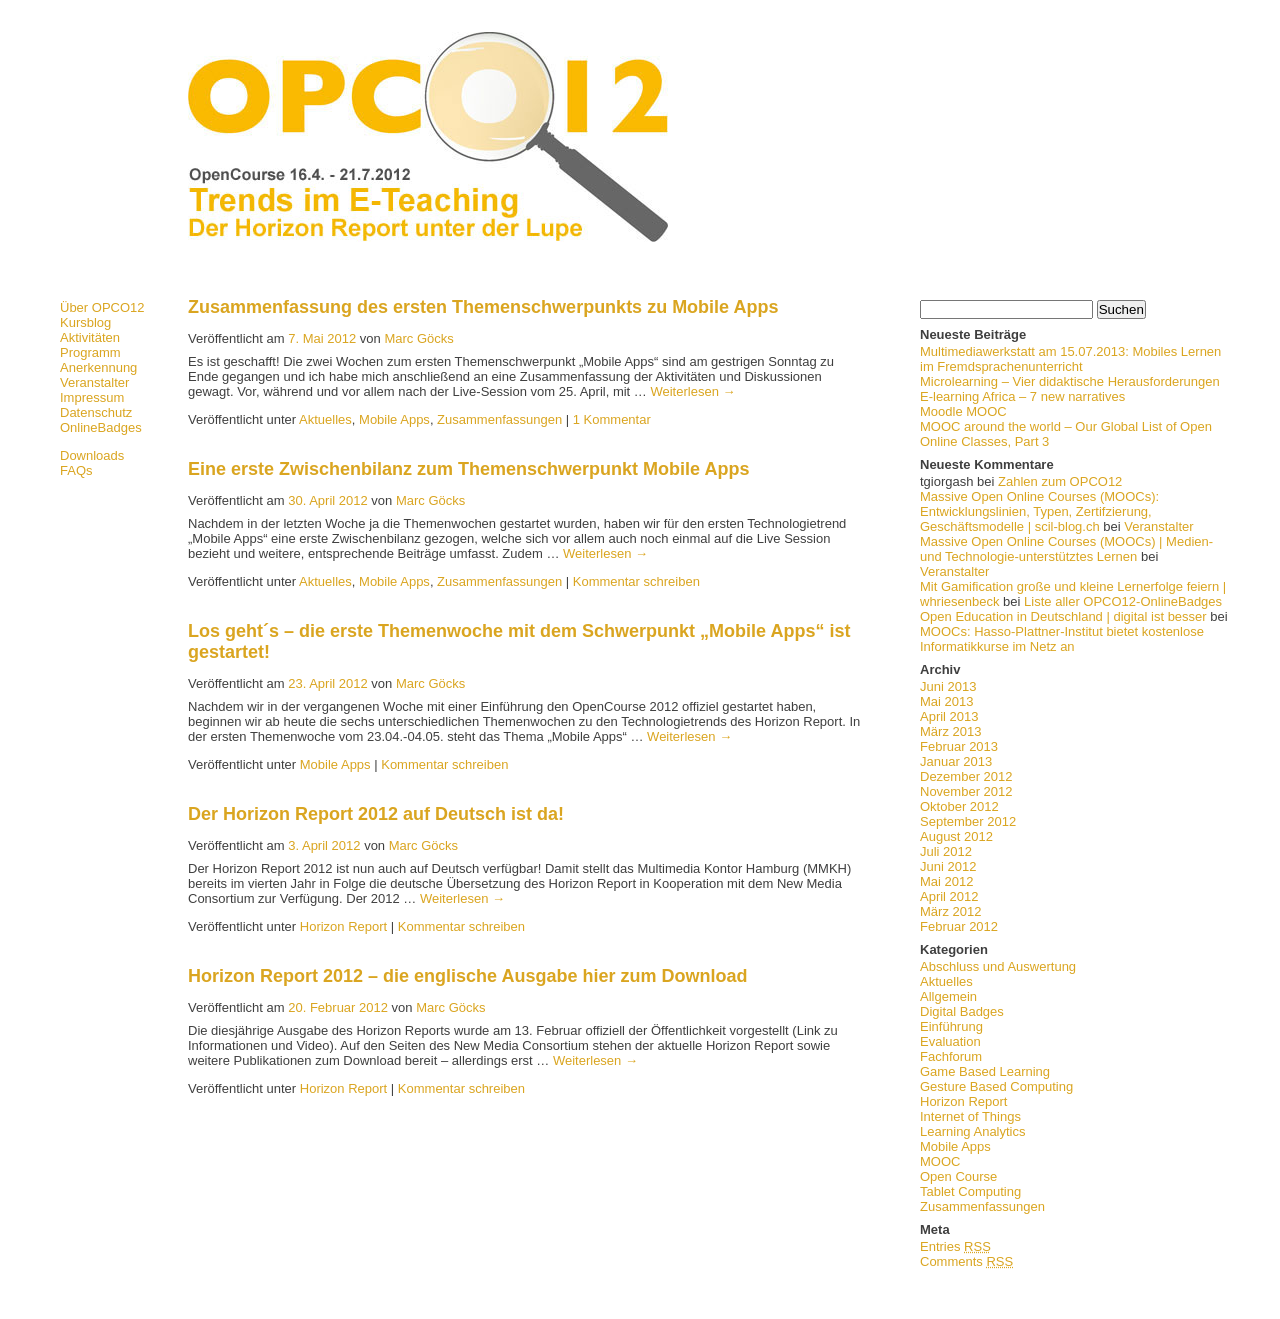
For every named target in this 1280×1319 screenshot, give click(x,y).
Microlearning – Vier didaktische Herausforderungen (1070, 381)
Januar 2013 (956, 761)
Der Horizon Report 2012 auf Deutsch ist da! (376, 814)
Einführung (951, 1026)
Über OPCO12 (102, 307)
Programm (90, 352)
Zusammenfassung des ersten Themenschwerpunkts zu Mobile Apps (483, 307)
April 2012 (949, 896)
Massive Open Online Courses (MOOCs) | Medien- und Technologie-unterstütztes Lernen (1066, 549)
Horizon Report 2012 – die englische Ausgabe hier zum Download (467, 976)
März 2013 (950, 731)
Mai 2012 (946, 881)
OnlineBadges (101, 427)
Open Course (958, 1176)
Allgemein (948, 996)
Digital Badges (962, 1011)
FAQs (76, 470)
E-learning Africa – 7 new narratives (1022, 396)
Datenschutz (96, 412)
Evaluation (950, 1041)
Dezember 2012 (966, 776)
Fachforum (951, 1056)
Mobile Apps (955, 1146)
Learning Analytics (973, 1131)
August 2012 (956, 836)
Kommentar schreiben (636, 581)
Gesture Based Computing (996, 1086)
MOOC (940, 1161)
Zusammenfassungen (982, 1206)
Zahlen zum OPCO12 (1060, 481)
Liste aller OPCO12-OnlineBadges (1123, 601)
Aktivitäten (90, 337)
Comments (966, 1261)
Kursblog (85, 322)
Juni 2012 (948, 866)
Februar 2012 (959, 926)
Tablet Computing (970, 1191)
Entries (955, 1246)
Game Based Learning (985, 1071)
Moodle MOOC (963, 411)
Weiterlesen (692, 391)
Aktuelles (946, 981)
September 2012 (968, 821)
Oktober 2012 (959, 806)
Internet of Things (970, 1116)
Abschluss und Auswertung (998, 966)
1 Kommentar (612, 419)
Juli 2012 (946, 851)
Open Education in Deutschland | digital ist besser (1063, 616)
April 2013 (949, 716)
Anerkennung (98, 367)
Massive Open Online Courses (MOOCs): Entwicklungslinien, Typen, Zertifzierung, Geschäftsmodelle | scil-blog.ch (1039, 511)
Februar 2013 (959, 746)
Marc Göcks (418, 338)
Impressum (92, 397)
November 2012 (966, 791)
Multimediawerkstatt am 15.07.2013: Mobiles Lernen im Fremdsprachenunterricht (1070, 359)
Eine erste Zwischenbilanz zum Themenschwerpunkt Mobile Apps (468, 469)
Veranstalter (94, 382)
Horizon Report (963, 1101)
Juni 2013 (948, 686)
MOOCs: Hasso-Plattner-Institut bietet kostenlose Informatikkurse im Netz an (1062, 639)
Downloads (92, 455)
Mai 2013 (946, 701)
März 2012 (950, 911)
